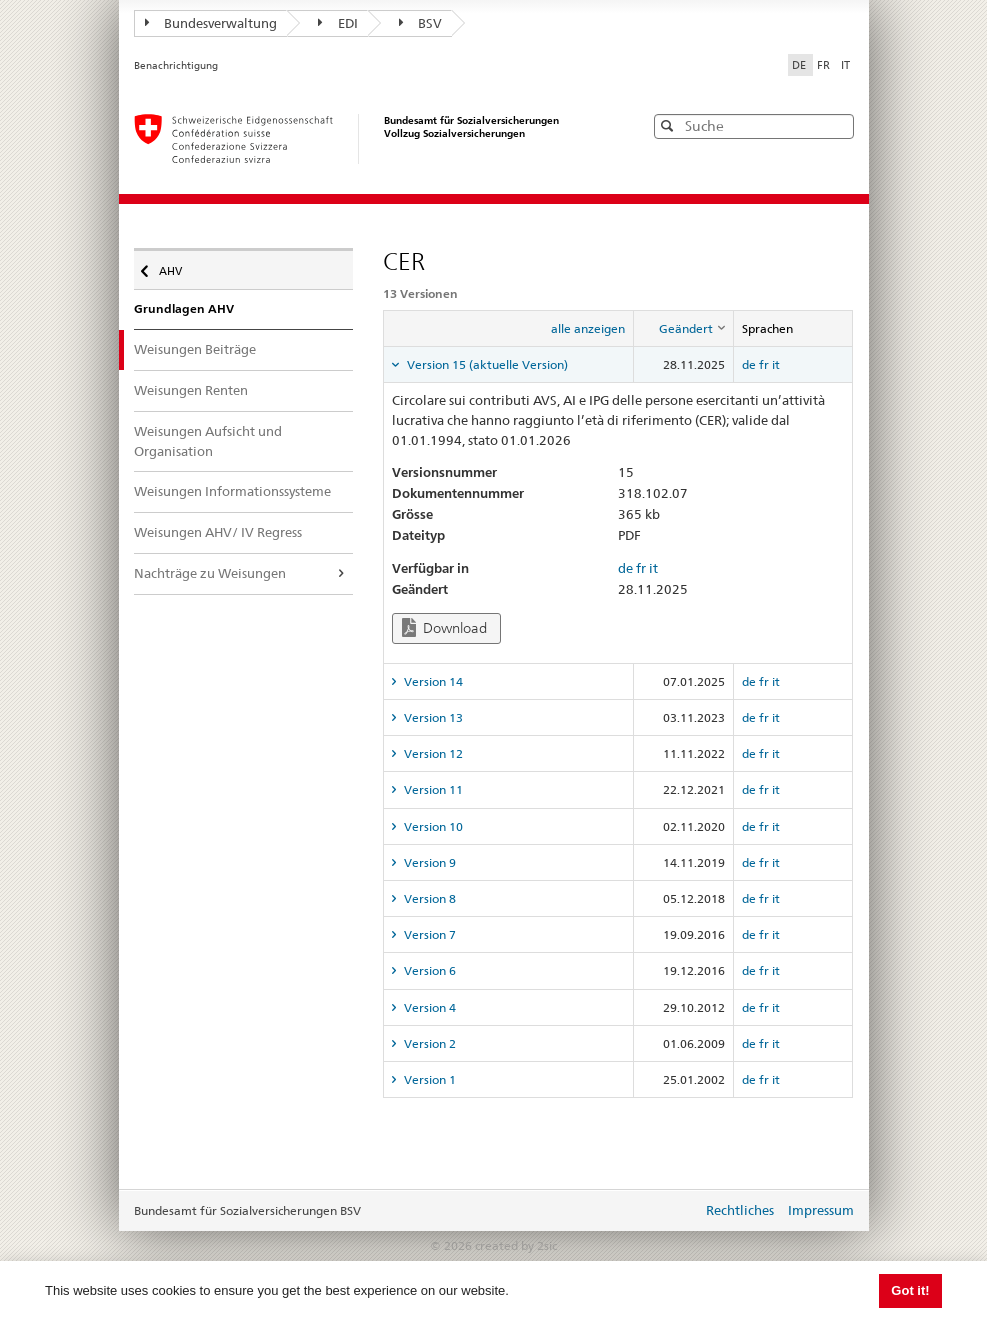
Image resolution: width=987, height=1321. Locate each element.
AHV (174, 266)
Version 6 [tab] (428, 970)
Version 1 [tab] (428, 1079)
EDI (338, 23)
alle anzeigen (588, 328)
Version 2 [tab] (428, 1043)
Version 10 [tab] (432, 826)
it (776, 364)
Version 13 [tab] (432, 717)
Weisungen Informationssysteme (232, 491)
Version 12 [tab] (432, 753)
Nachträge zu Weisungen (210, 573)
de (749, 364)
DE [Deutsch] (800, 65)
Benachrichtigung (176, 65)
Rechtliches (740, 1210)
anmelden (672, 1212)
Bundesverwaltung (211, 23)
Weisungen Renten (191, 390)
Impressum (821, 1210)
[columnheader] (684, 329)
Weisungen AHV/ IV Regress (218, 532)
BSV (421, 23)
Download (444, 627)
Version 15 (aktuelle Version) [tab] (486, 364)
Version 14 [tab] (432, 681)
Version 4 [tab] (428, 1007)
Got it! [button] (910, 1290)
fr (764, 364)
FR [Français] (825, 65)
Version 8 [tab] (428, 898)
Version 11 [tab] (432, 789)
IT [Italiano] (845, 65)
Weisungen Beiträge (195, 349)
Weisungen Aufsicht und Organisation (208, 441)
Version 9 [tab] (428, 862)
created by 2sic (516, 1245)
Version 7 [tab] (428, 934)
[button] (837, 125)
